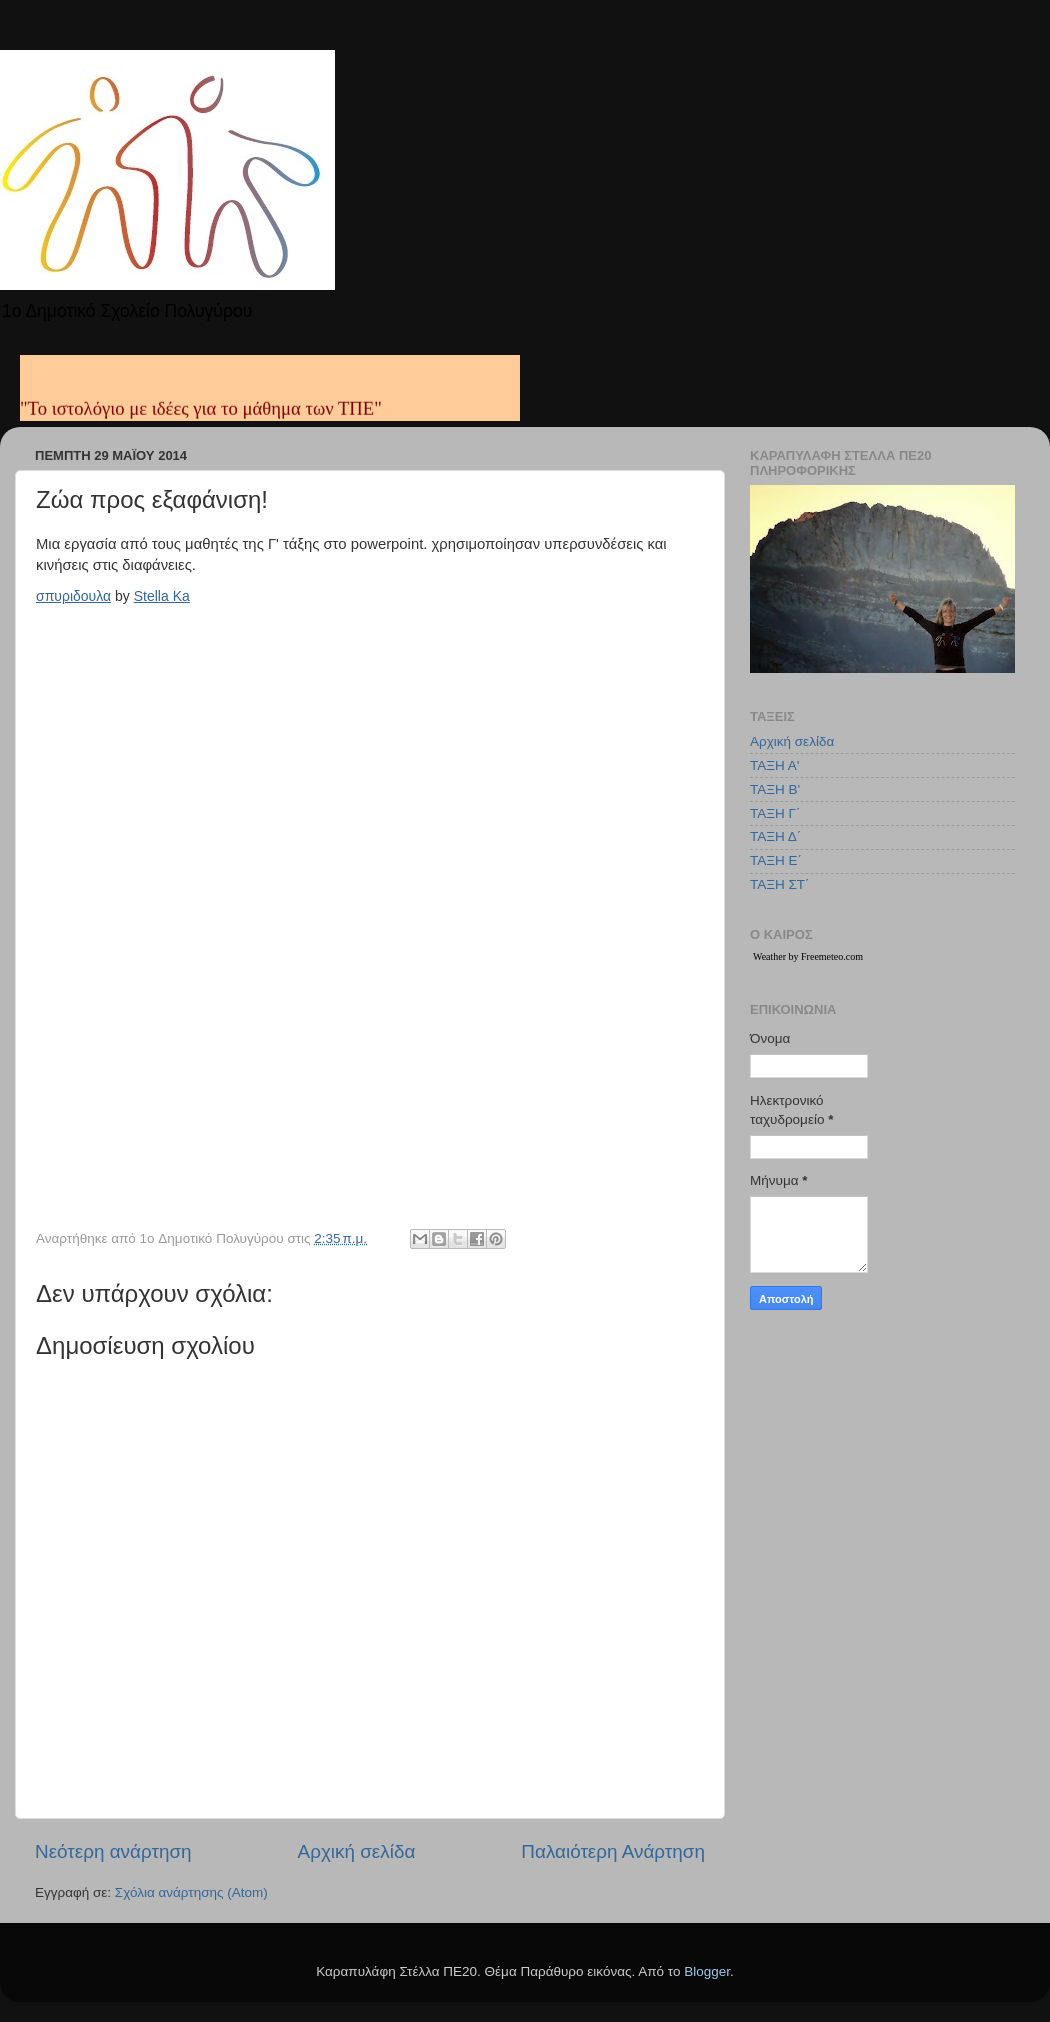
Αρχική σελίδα (357, 1851)
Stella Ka (162, 596)
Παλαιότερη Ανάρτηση (613, 1851)
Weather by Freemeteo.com (808, 956)
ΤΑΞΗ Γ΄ (775, 813)
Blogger (707, 1971)
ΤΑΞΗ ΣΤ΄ (780, 884)
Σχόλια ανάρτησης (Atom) (191, 1892)
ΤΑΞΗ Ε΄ (776, 860)
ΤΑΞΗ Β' (775, 789)
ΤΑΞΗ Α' (774, 765)
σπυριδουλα (73, 596)
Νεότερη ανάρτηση (113, 1851)
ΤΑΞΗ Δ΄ (775, 836)
